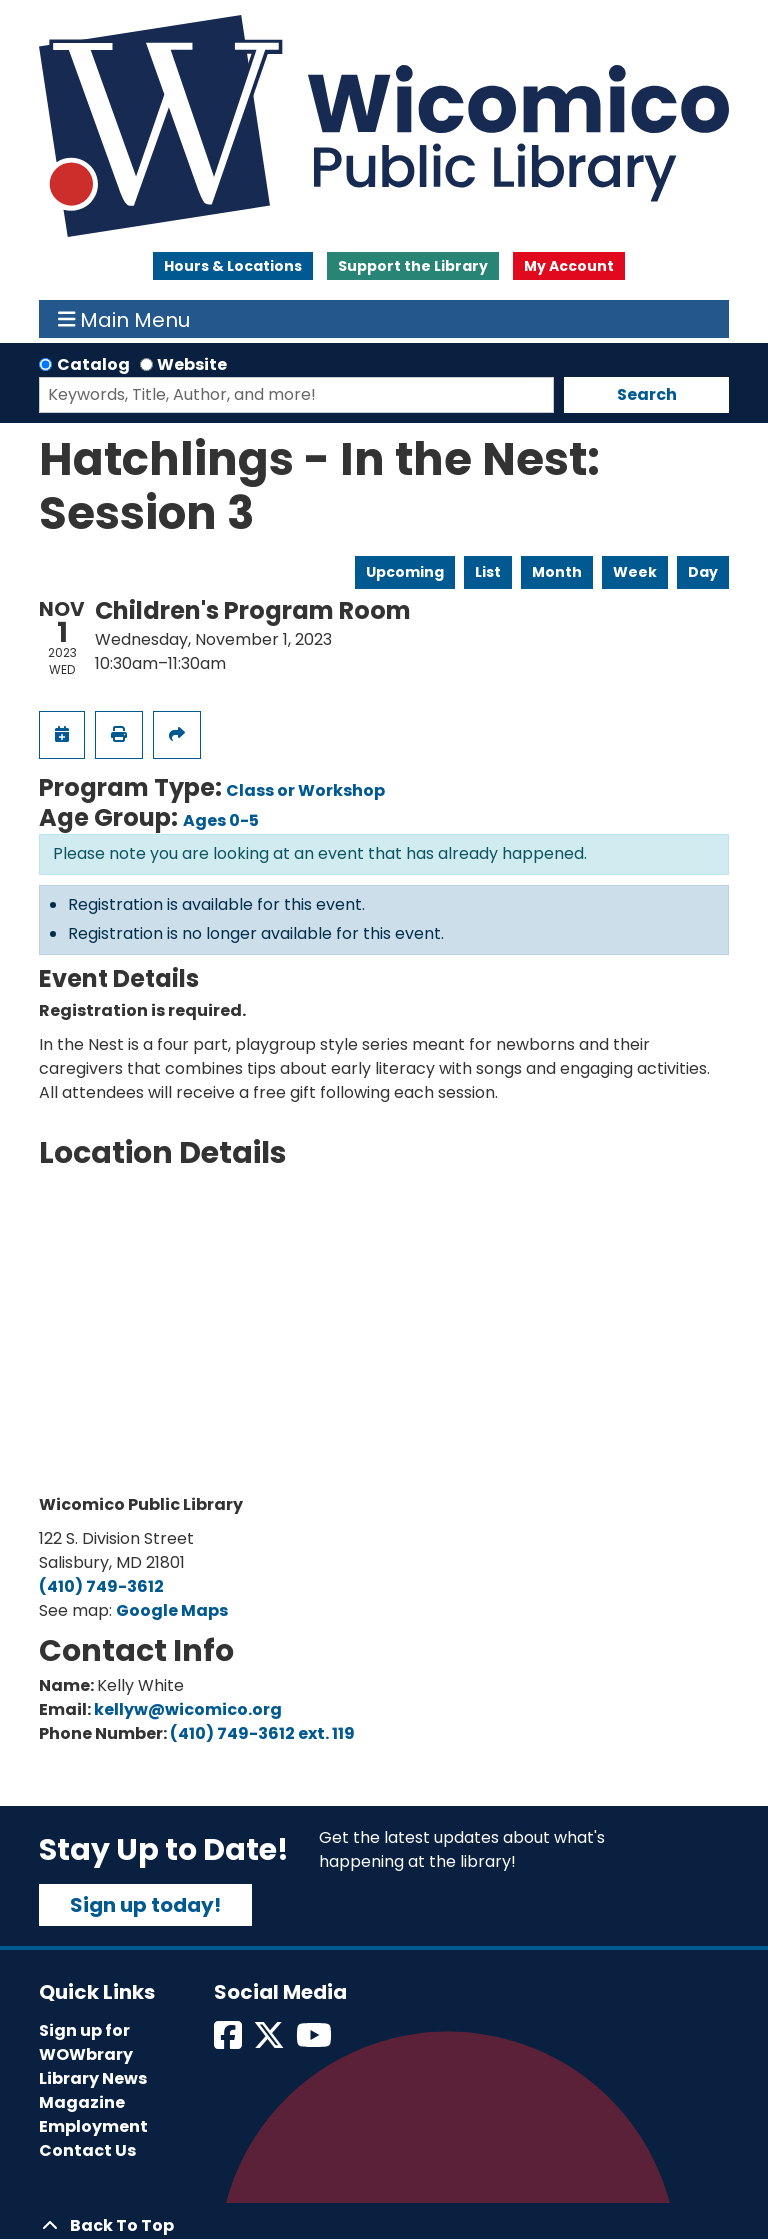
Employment (93, 2126)
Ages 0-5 (221, 820)
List (488, 572)
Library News (93, 2078)
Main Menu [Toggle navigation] (124, 319)
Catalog (93, 364)
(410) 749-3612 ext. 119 (262, 1733)
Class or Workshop (305, 790)
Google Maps (172, 1610)
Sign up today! (145, 1905)
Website (192, 364)
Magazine (82, 2102)
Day (703, 572)
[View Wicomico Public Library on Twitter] (270, 2041)
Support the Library (413, 266)
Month (557, 572)
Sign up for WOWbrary (86, 2042)
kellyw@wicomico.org (188, 1709)
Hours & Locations (233, 266)
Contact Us (87, 2150)
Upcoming (405, 572)
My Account (569, 266)
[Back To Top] (384, 2226)
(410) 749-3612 (101, 1586)
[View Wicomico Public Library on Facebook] (229, 2041)
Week (635, 572)
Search (647, 394)
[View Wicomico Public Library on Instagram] (315, 2041)
